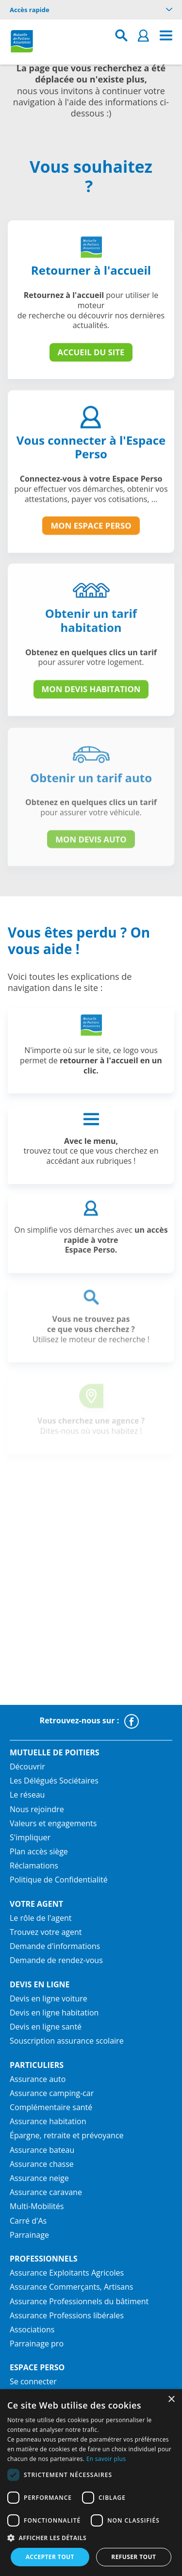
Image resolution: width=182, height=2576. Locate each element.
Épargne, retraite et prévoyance (67, 2135)
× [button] (171, 2399)
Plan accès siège (39, 1851)
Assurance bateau (42, 2150)
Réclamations (34, 1865)
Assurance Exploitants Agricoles (67, 2272)
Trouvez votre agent (46, 1932)
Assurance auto (38, 2079)
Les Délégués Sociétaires (54, 1780)
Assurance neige (39, 2178)
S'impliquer (30, 1837)
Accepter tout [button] (50, 2557)
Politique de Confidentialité (59, 1879)
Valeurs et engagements (53, 1823)
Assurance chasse (42, 2164)
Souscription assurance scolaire (67, 2040)
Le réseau (27, 1794)
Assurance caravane (46, 2192)
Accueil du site (91, 352)
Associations (32, 2329)
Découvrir (27, 1766)
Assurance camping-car (52, 2093)
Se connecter (33, 2381)
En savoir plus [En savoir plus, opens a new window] (106, 2459)
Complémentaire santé (51, 2107)
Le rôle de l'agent (40, 1918)
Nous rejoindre (37, 1809)
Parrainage (29, 2234)
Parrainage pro (37, 2343)
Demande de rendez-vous (56, 1960)
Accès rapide (91, 9)
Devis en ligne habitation (54, 2012)
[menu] (166, 35)
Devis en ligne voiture (48, 1998)
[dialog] (91, 2482)
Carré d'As (28, 2220)
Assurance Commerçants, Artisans (71, 2286)
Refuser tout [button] (133, 2557)
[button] (91, 2537)
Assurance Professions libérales (67, 2315)
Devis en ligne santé (46, 2026)
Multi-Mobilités (37, 2206)
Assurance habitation (48, 2121)
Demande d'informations (55, 1946)
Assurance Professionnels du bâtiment (79, 2301)
